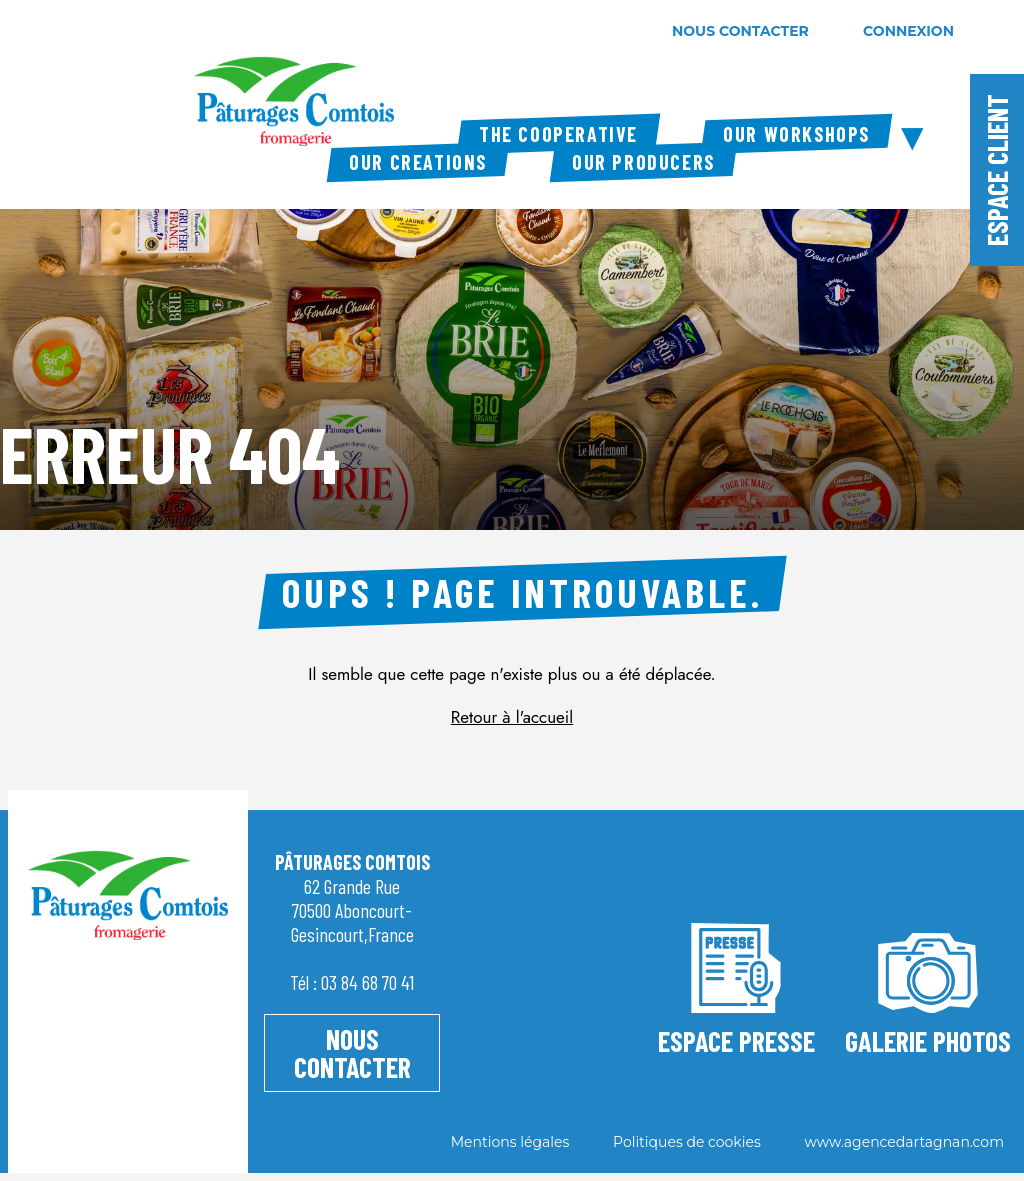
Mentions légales (510, 1142)
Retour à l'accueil (512, 717)
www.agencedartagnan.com (904, 1142)
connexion (908, 31)
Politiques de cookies (687, 1142)
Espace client (997, 170)
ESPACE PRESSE (736, 985)
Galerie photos (928, 985)
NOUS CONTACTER (352, 1053)
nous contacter (740, 31)
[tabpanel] (512, 330)
